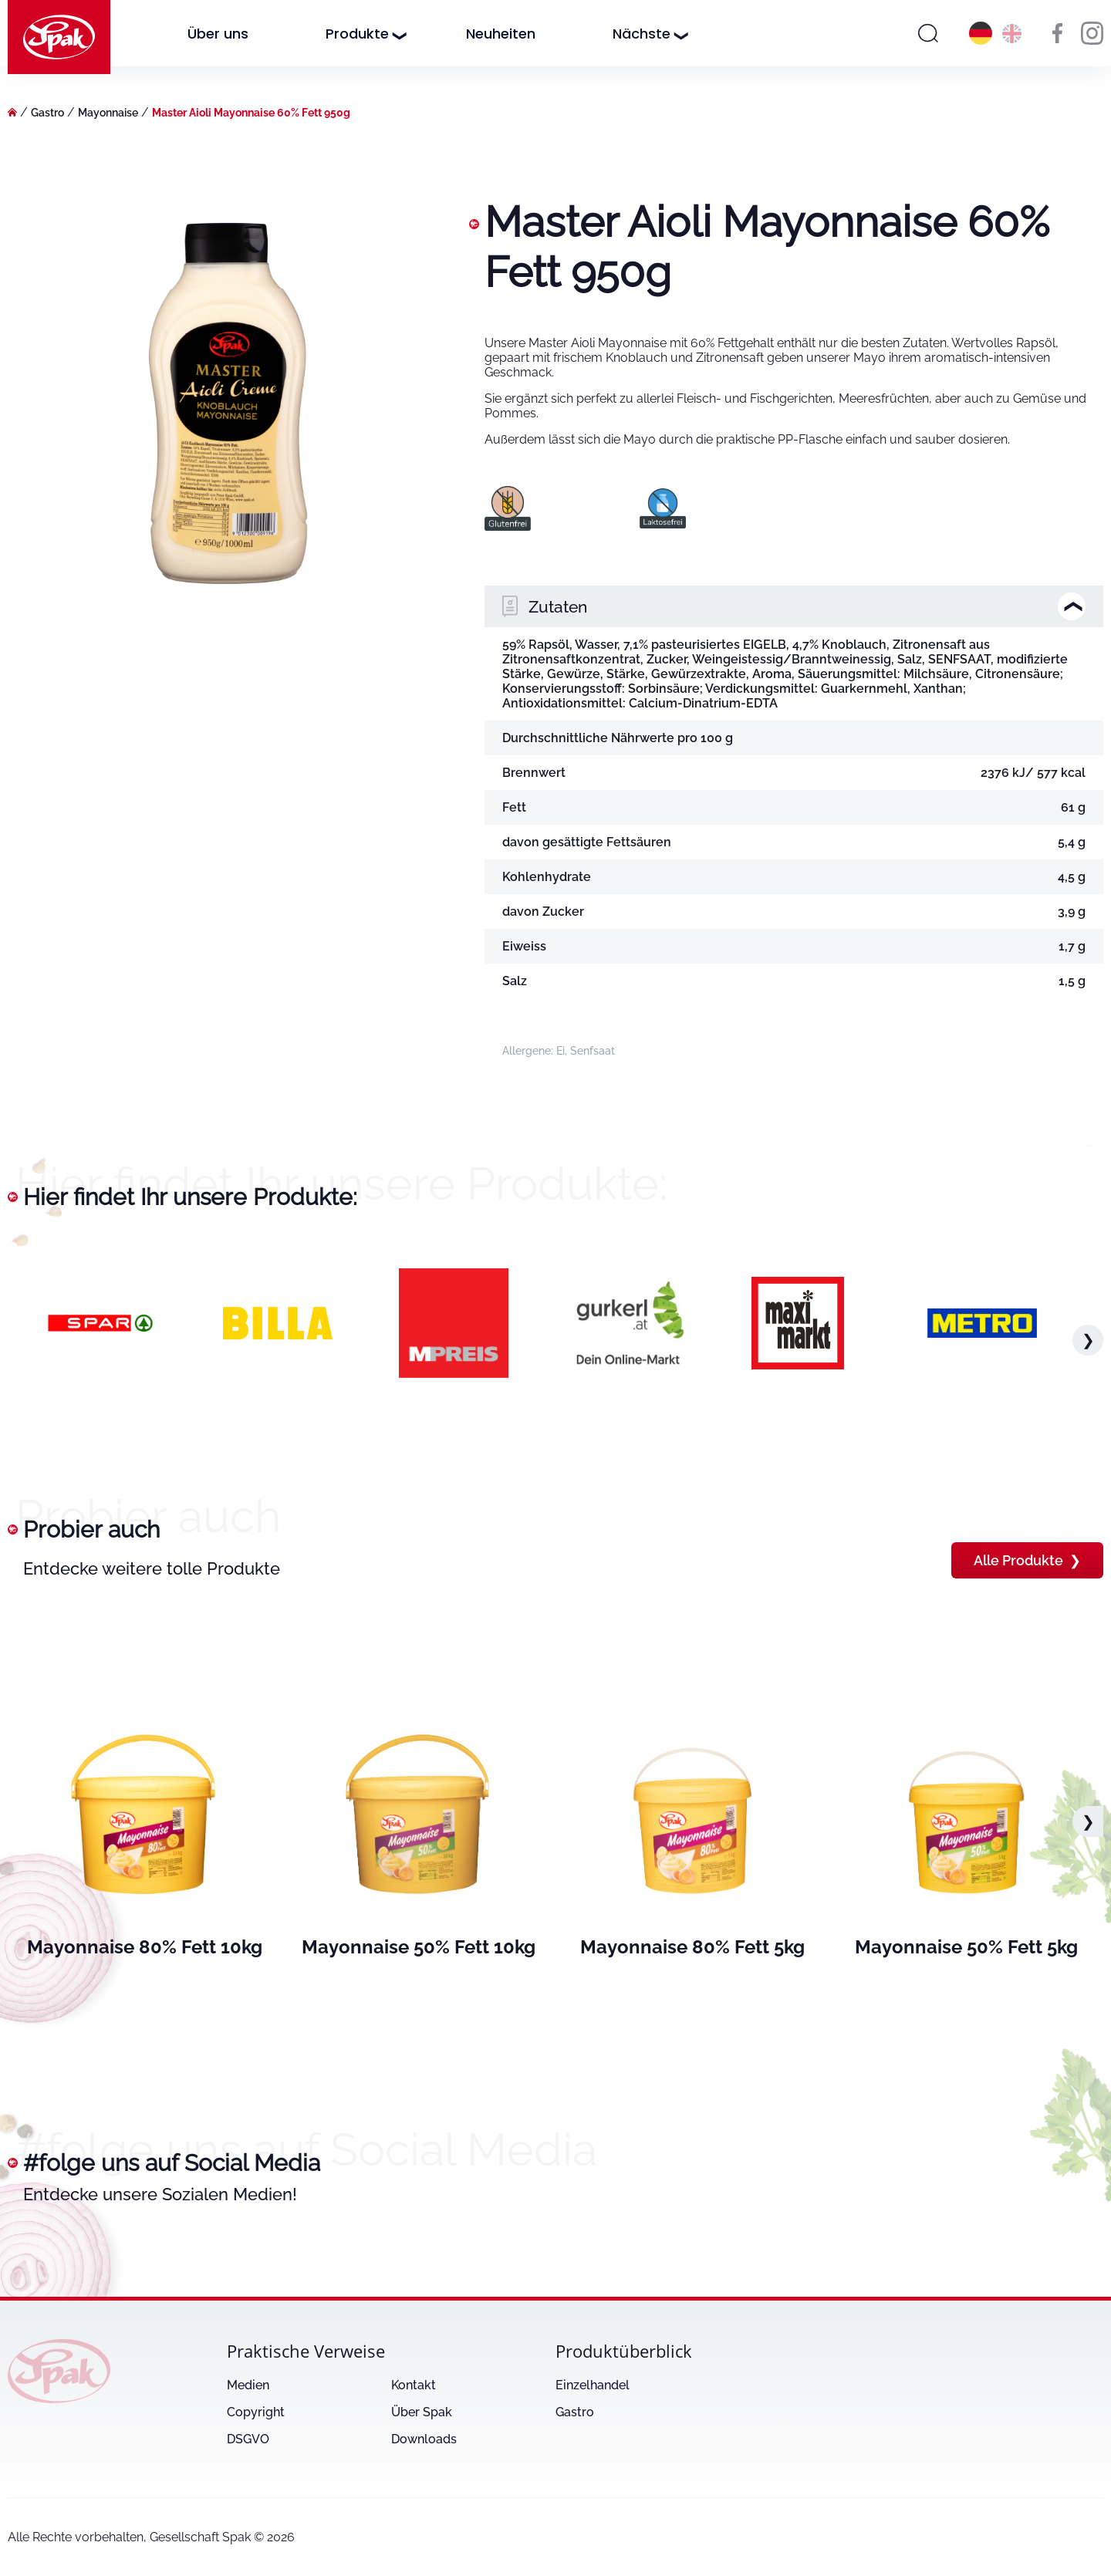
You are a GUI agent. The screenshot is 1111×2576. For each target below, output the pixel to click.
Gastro (47, 112)
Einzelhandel (593, 2385)
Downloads (424, 2439)
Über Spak (421, 2412)
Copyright (256, 2412)
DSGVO (248, 2439)
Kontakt (413, 2385)
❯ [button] (1088, 1340)
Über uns (217, 33)
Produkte (357, 33)
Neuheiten (500, 33)
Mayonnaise (108, 112)
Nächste (641, 33)
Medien (248, 2385)
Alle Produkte (1027, 1560)
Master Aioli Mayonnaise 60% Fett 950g (251, 112)
